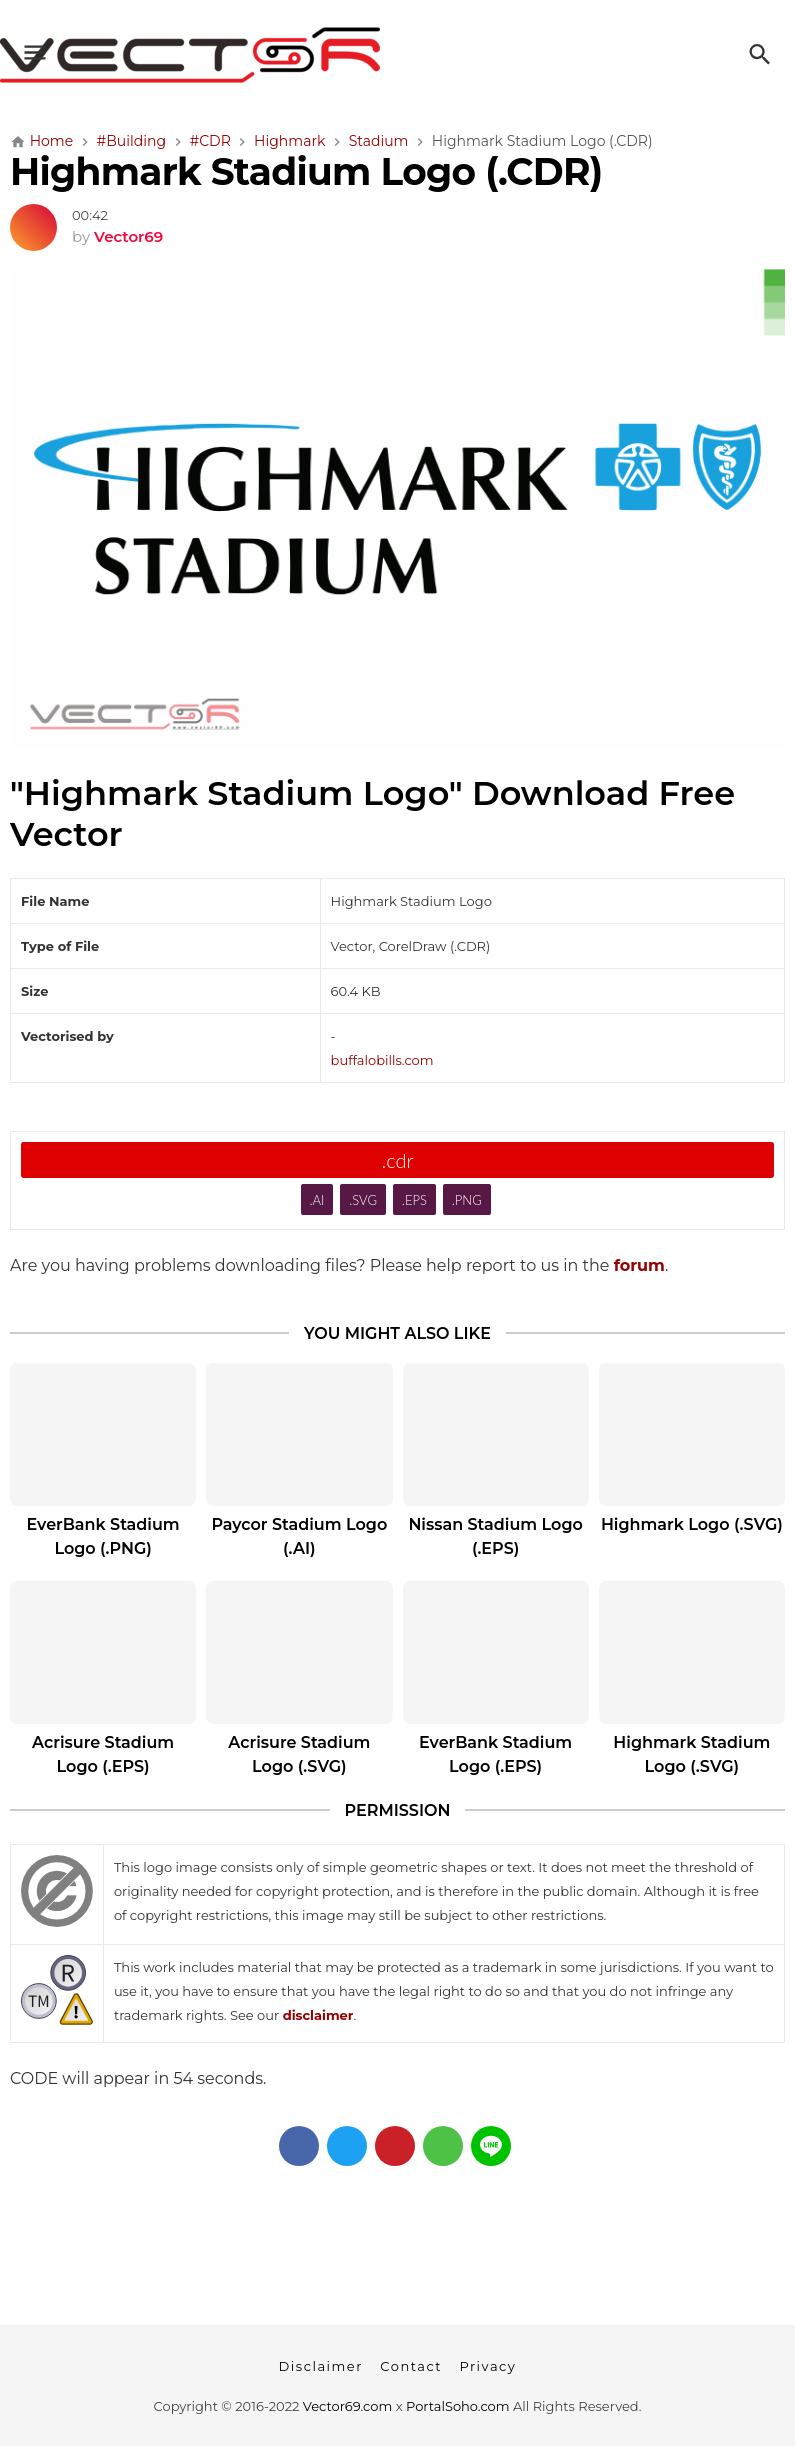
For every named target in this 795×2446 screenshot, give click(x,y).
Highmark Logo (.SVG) (692, 1524)
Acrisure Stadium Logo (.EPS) (103, 1754)
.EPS (414, 1200)
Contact (411, 2366)
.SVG (363, 1200)
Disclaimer (321, 2366)
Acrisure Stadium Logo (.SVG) (299, 1754)
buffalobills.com (382, 1060)
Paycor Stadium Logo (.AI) (299, 1536)
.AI (316, 1200)
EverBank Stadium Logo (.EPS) (495, 1754)
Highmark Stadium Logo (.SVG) (691, 1754)
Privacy (487, 2366)
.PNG (467, 1200)
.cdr (397, 1160)
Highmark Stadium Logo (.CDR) (306, 171)
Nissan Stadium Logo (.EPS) (495, 1536)
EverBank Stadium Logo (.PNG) (103, 1536)
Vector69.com (347, 2406)
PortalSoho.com (458, 2406)
